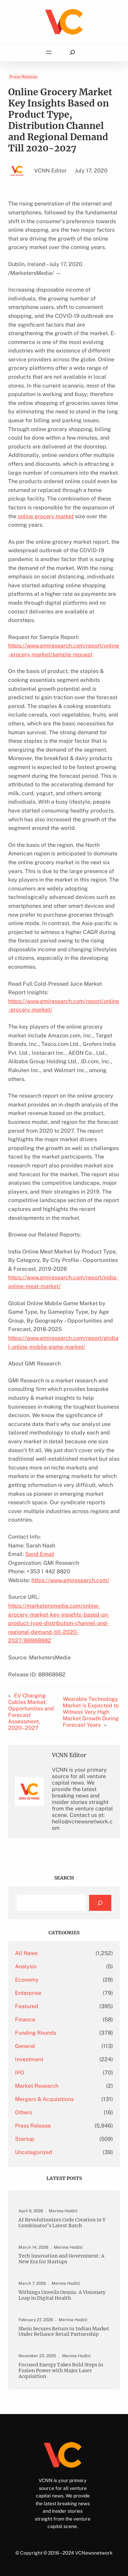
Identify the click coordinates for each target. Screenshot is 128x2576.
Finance (25, 2019)
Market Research (36, 2086)
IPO (19, 2072)
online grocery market (46, 516)
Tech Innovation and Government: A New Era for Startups (61, 2259)
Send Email (39, 1554)
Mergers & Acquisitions (44, 2099)
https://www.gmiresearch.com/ (70, 1580)
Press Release (23, 77)
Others (23, 2112)
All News (26, 1953)
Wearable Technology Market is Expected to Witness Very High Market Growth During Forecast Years (91, 1712)
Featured (26, 2006)
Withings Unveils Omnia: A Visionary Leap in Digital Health (61, 2295)
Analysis (26, 1966)
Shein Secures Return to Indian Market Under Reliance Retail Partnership (63, 2331)
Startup (24, 2139)
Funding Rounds (35, 2033)
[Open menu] (49, 52)
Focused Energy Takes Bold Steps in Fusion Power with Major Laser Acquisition (60, 2370)
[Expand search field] (72, 53)
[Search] (100, 1903)
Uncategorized (33, 2152)
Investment (29, 2059)
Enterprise (28, 1993)
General (25, 2046)
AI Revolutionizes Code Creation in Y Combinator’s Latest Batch (61, 2223)
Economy (27, 1979)
